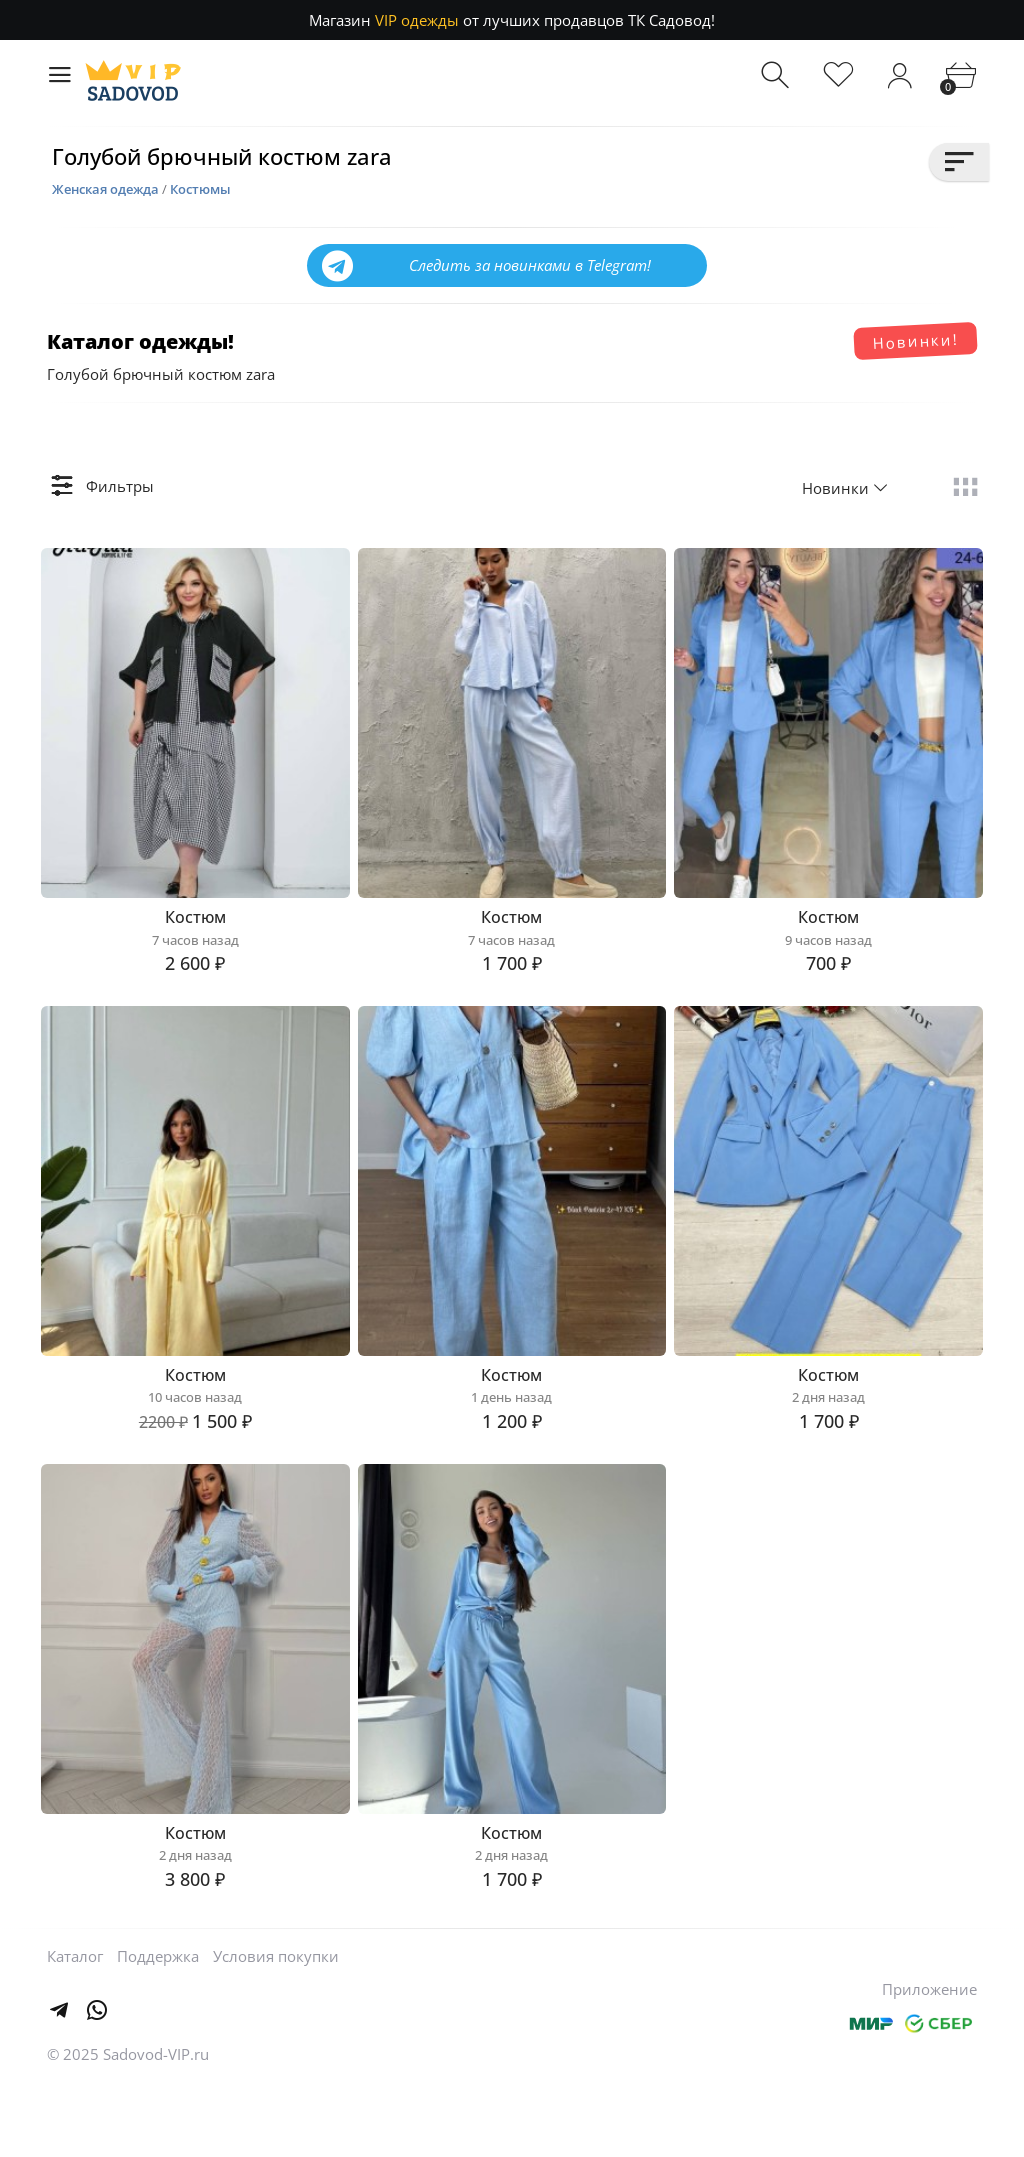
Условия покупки (276, 2027)
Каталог (75, 2027)
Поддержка (158, 2027)
